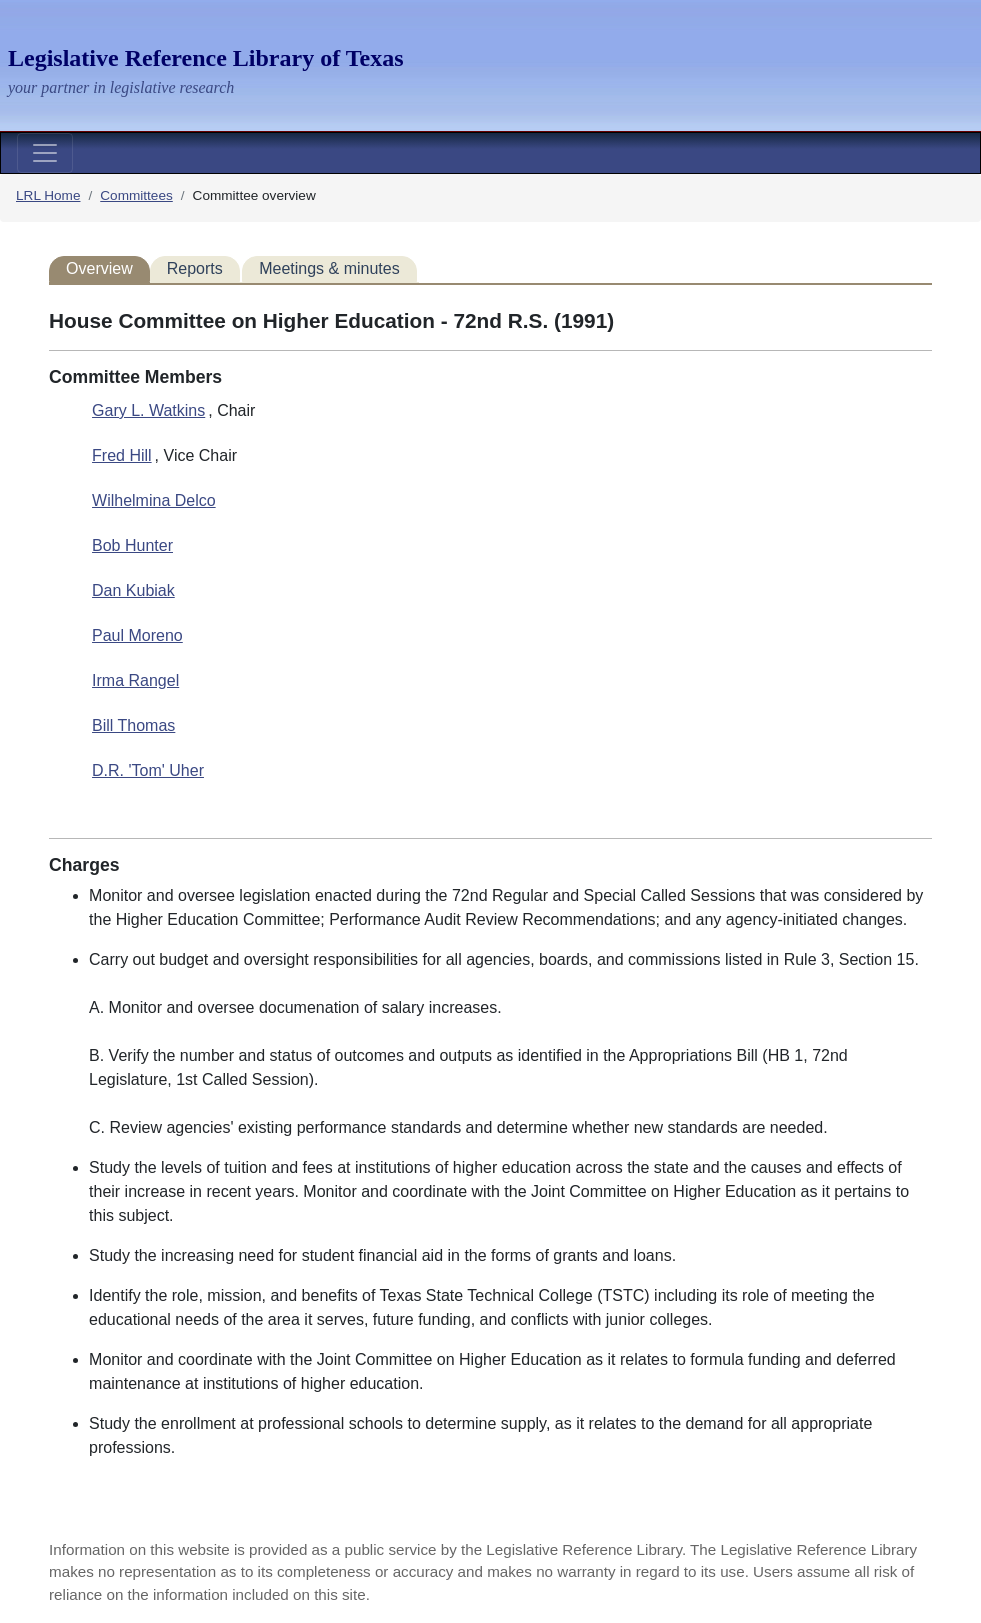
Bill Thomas (133, 725)
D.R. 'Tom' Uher (148, 770)
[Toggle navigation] (45, 153)
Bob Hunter (132, 545)
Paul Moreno (137, 635)
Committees (136, 195)
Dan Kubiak (133, 590)
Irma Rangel (135, 680)
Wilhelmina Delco (154, 500)
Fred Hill (122, 455)
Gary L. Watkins (148, 410)
